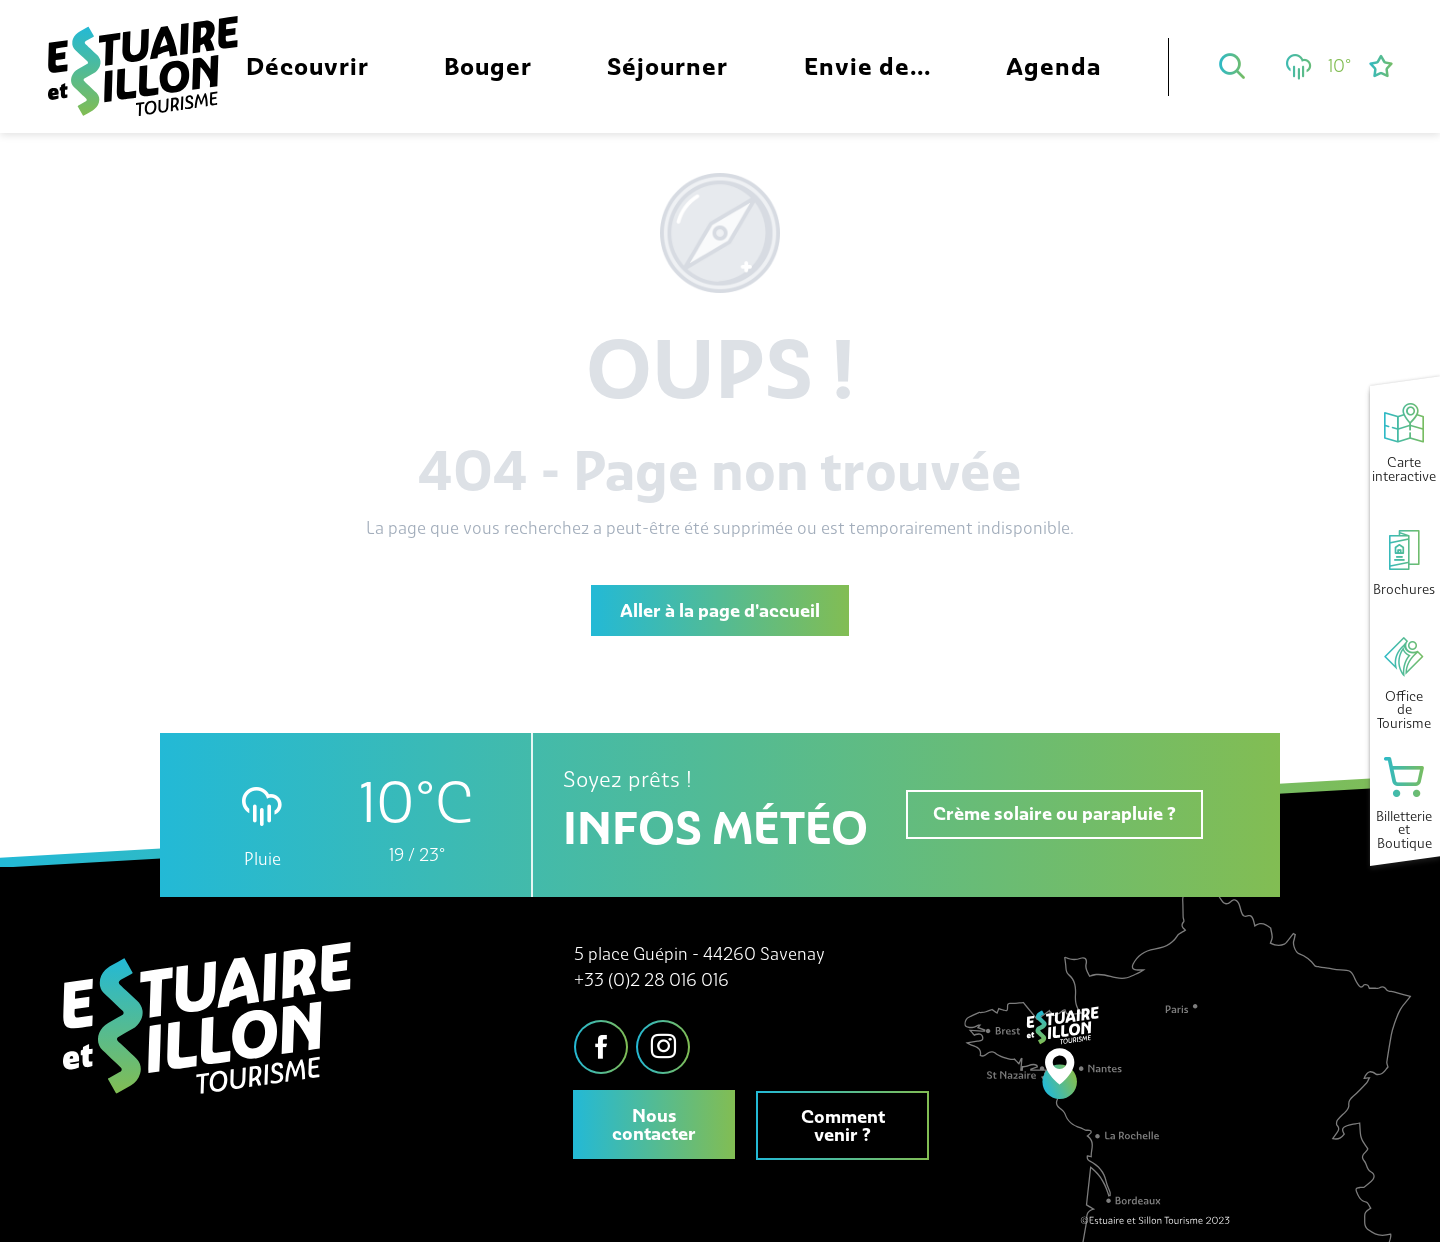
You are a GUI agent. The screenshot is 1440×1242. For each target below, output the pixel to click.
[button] (1232, 66)
